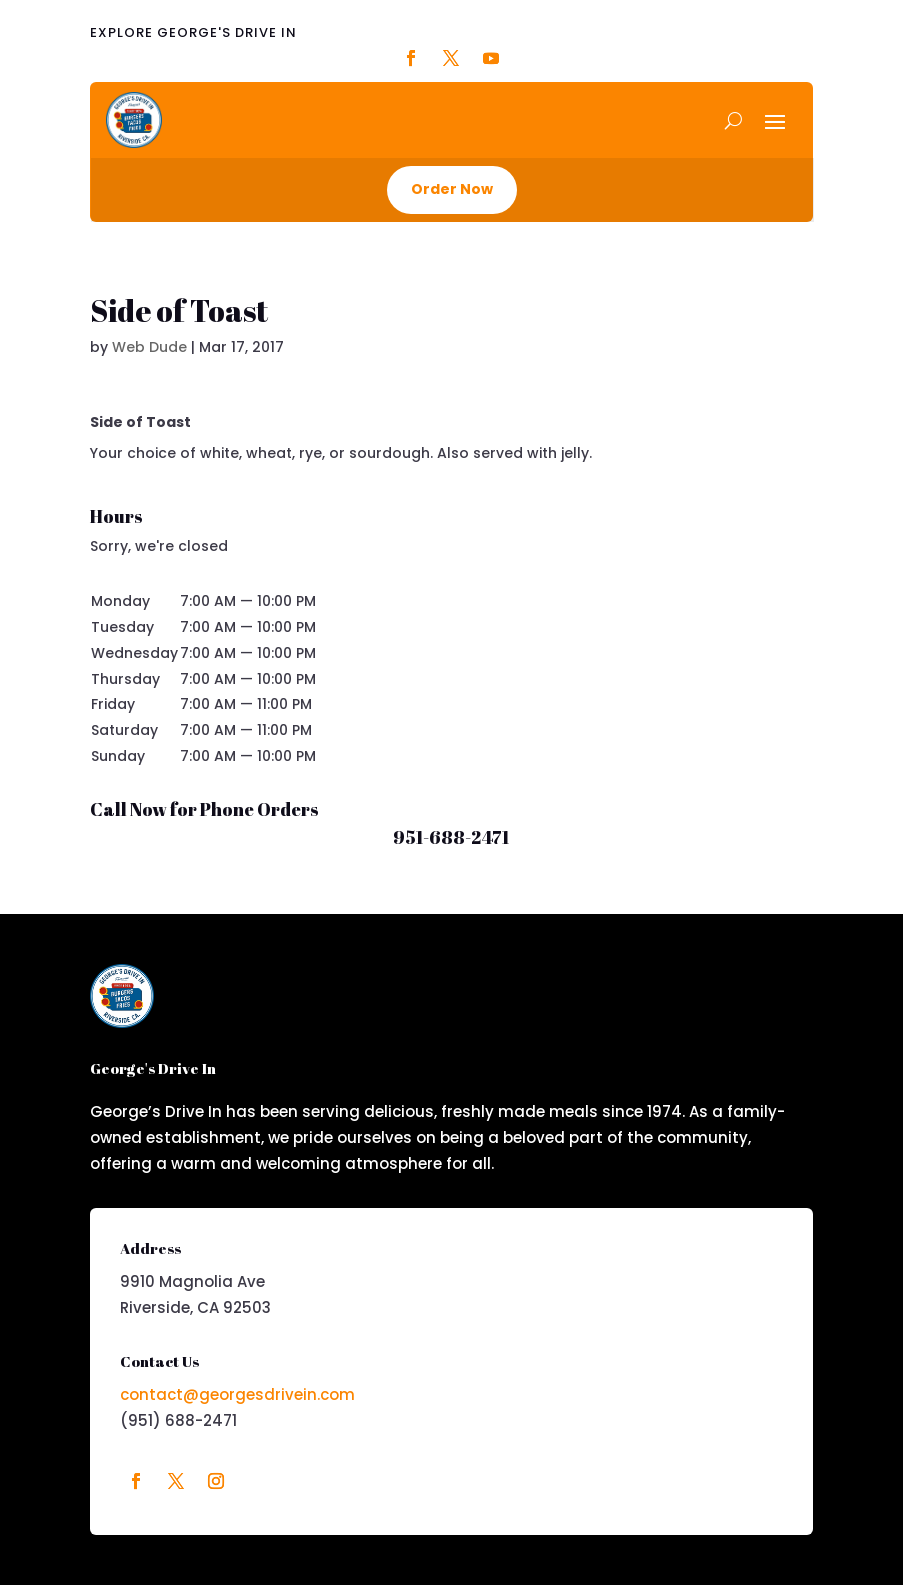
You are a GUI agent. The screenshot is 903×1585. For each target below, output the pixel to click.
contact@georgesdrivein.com (237, 1394)
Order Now (452, 189)
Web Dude (149, 347)
